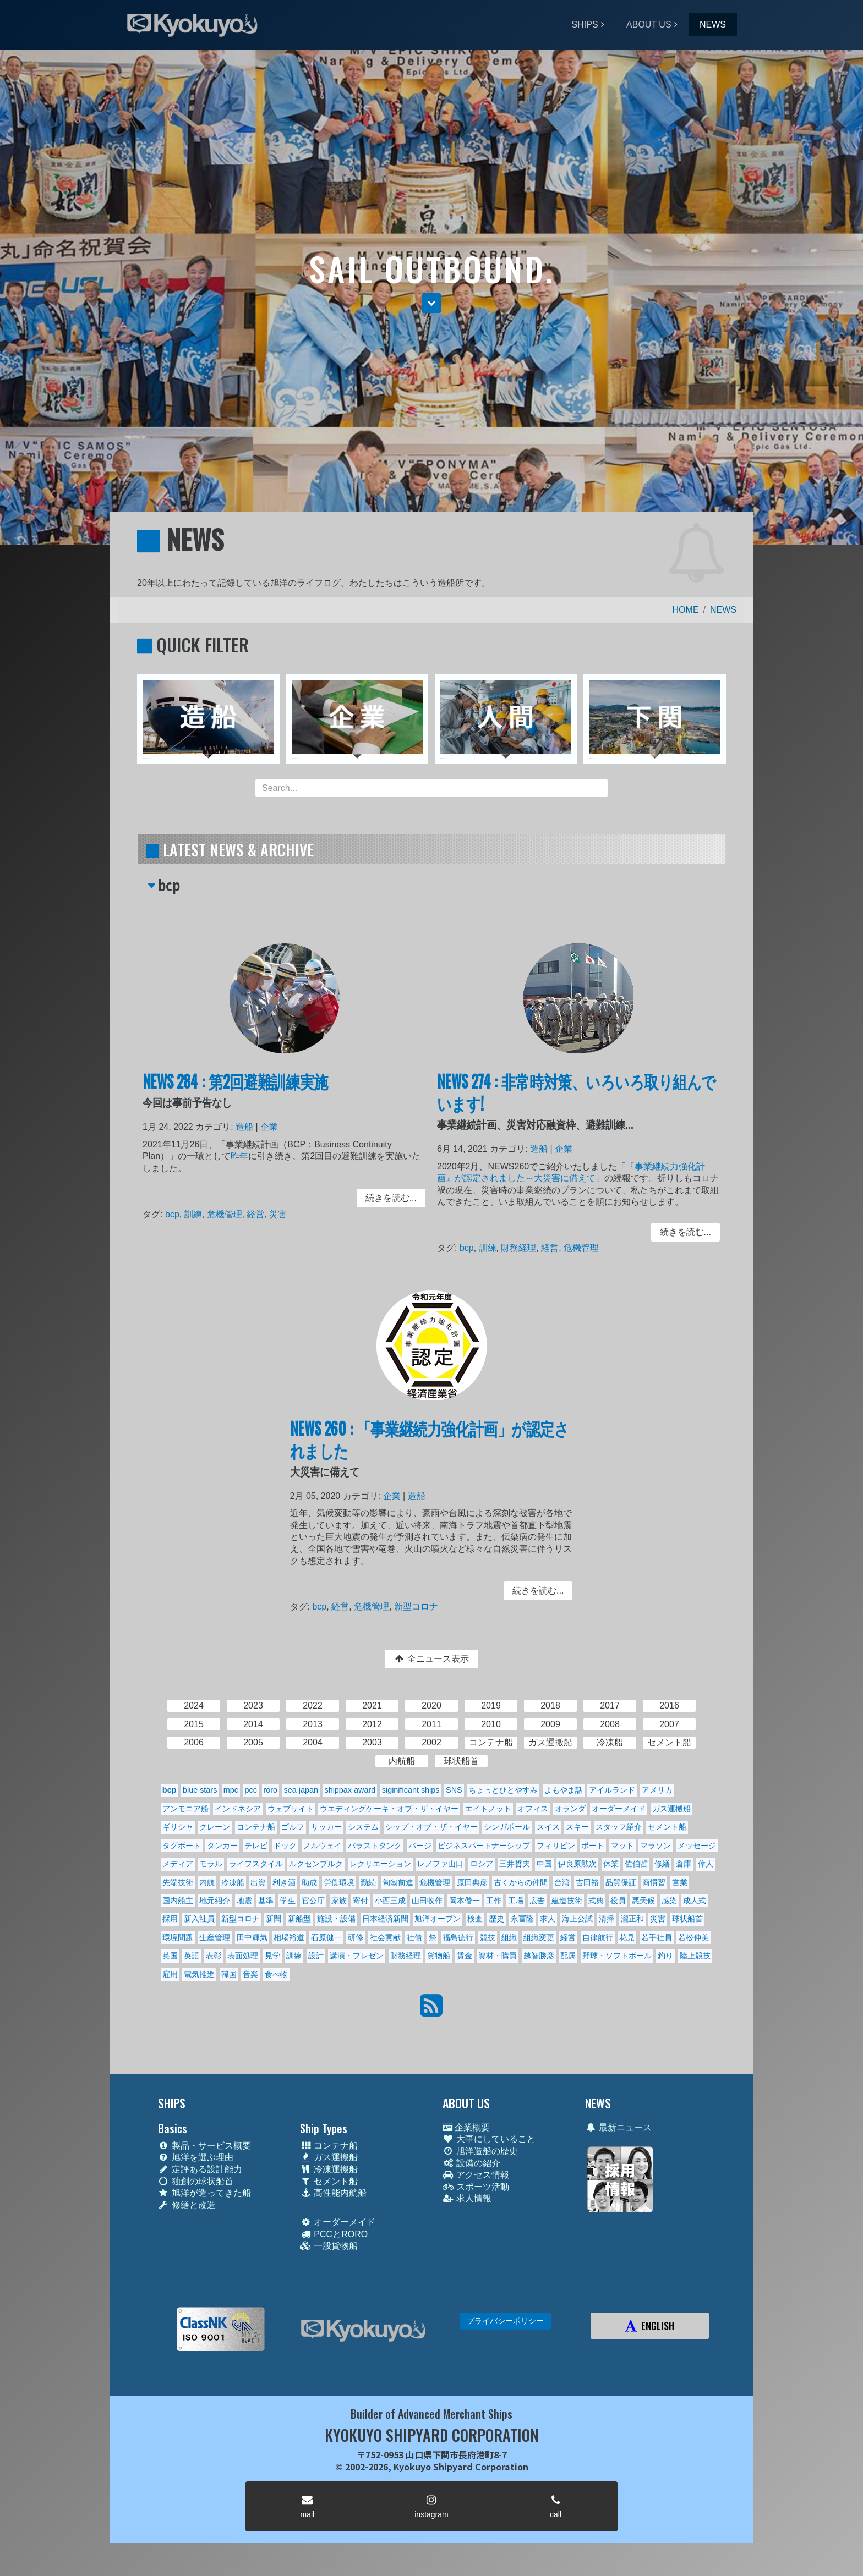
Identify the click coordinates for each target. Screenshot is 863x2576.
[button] (431, 303)
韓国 (229, 1974)
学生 (288, 1900)
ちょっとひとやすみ (503, 1790)
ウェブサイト (290, 1808)
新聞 (273, 1918)
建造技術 (566, 1900)
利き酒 (284, 1882)
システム (363, 1826)
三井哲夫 (514, 1863)
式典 (596, 1900)
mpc (230, 1790)
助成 (309, 1882)
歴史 (496, 1918)
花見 (627, 1937)
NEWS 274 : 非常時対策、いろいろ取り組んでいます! (576, 1103)
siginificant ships (411, 1790)
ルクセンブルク (316, 1863)
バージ (420, 1845)
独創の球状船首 (195, 2181)
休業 (611, 1863)
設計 (316, 1955)
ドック (285, 1845)
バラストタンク (375, 1845)
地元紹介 (214, 1900)
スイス (548, 1826)
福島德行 (458, 1937)
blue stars (200, 1790)
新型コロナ (417, 1603)
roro (270, 1790)
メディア (177, 1863)
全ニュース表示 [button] (431, 1658)
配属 (568, 1955)
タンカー (222, 1845)
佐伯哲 (636, 1863)
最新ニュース (618, 2127)
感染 (669, 1900)
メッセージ (697, 1845)
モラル (210, 1863)
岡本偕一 (464, 1900)
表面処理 (242, 1955)
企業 (270, 1134)
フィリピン (556, 1845)
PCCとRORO (334, 2234)
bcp (182, 1214)
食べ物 (276, 1974)
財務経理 (524, 1244)
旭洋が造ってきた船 (204, 2193)
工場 (515, 1900)
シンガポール (507, 1826)
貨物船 (438, 1955)
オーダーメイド (619, 1808)
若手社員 (656, 1937)
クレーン (214, 1826)
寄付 (360, 1900)
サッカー (326, 1826)
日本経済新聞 (385, 1918)
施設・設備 (336, 1918)
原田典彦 (472, 1882)
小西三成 (390, 1900)
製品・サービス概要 (204, 2145)
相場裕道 (289, 1937)
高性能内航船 (333, 2193)
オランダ (570, 1808)
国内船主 (177, 1900)
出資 (258, 1882)
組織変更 (538, 1937)
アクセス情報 (476, 2174)
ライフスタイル (256, 1863)
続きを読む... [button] (381, 1199)
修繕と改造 (187, 2205)
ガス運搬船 (671, 1808)
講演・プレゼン (357, 1955)
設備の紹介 (471, 2163)
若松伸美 (693, 1937)
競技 (487, 1937)
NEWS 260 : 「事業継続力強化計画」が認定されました (429, 1450)
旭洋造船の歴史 (480, 2151)
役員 (618, 1900)
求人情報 (467, 2198)
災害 (279, 1214)
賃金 (464, 1955)
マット (622, 1845)
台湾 (562, 1882)
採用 (170, 1918)
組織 (509, 1937)
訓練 (202, 1214)
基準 (266, 1900)
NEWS (713, 24)
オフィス (532, 1808)
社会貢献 (385, 1937)
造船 (248, 1134)
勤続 (368, 1882)
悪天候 (643, 1900)
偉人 (705, 1863)
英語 (191, 1955)
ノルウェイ (322, 1845)
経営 (258, 1214)
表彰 (213, 1955)
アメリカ (657, 1790)
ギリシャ (177, 1826)
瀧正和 (632, 1918)
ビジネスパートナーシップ (484, 1845)
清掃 (606, 1918)
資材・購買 (497, 1955)
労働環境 (339, 1882)
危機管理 (230, 1214)
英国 (170, 1955)
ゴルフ (292, 1826)
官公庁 (313, 1900)
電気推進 (199, 1974)
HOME (686, 609)
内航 (207, 1882)
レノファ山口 (440, 1863)
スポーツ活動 (476, 2186)
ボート (592, 1845)
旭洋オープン (437, 1918)
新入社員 (199, 1918)
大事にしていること (489, 2139)
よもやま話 (563, 1790)
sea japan (301, 1790)
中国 (544, 1863)
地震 (244, 1900)
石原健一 (326, 1937)
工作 (493, 1900)
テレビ (255, 1845)
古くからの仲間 (521, 1882)
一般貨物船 (329, 2245)
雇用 (170, 1974)
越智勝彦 (538, 1955)
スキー (577, 1826)
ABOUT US (648, 24)
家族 (339, 1900)
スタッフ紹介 (619, 1826)
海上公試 (577, 1918)
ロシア (481, 1863)
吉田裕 (587, 1882)
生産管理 (214, 1937)
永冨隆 (522, 1918)
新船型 (299, 1918)
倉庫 (683, 1863)
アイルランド (612, 1790)
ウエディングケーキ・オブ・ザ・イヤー (389, 1808)
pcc (251, 1790)
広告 (537, 1900)
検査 (475, 1918)
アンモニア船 (185, 1808)
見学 (272, 1955)
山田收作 (427, 1900)
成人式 (694, 1900)
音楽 (250, 1974)
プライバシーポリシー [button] (505, 2320)
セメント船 (667, 1826)
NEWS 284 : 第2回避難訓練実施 (240, 1093)
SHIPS (585, 24)
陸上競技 (695, 1955)
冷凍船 (232, 1882)
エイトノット (488, 1808)
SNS (454, 1790)
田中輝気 (252, 1937)
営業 (679, 1882)
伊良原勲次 (577, 1863)
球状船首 (687, 1918)
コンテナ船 (256, 1826)
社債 (414, 1937)
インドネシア (238, 1808)
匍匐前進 (398, 1882)
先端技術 (177, 1882)
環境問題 (177, 1937)
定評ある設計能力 (200, 2169)
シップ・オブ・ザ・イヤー (431, 1826)
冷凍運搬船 (329, 2169)
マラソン (655, 1845)
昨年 (244, 1161)
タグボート (181, 1845)
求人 (547, 1918)
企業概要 (466, 2127)
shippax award (349, 1790)
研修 (355, 1937)
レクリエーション (380, 1863)
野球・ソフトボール (617, 1955)
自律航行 (597, 1937)
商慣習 (653, 1882)
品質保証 (620, 1882)
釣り (665, 1955)
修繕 (662, 1863)
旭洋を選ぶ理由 (195, 2157)
